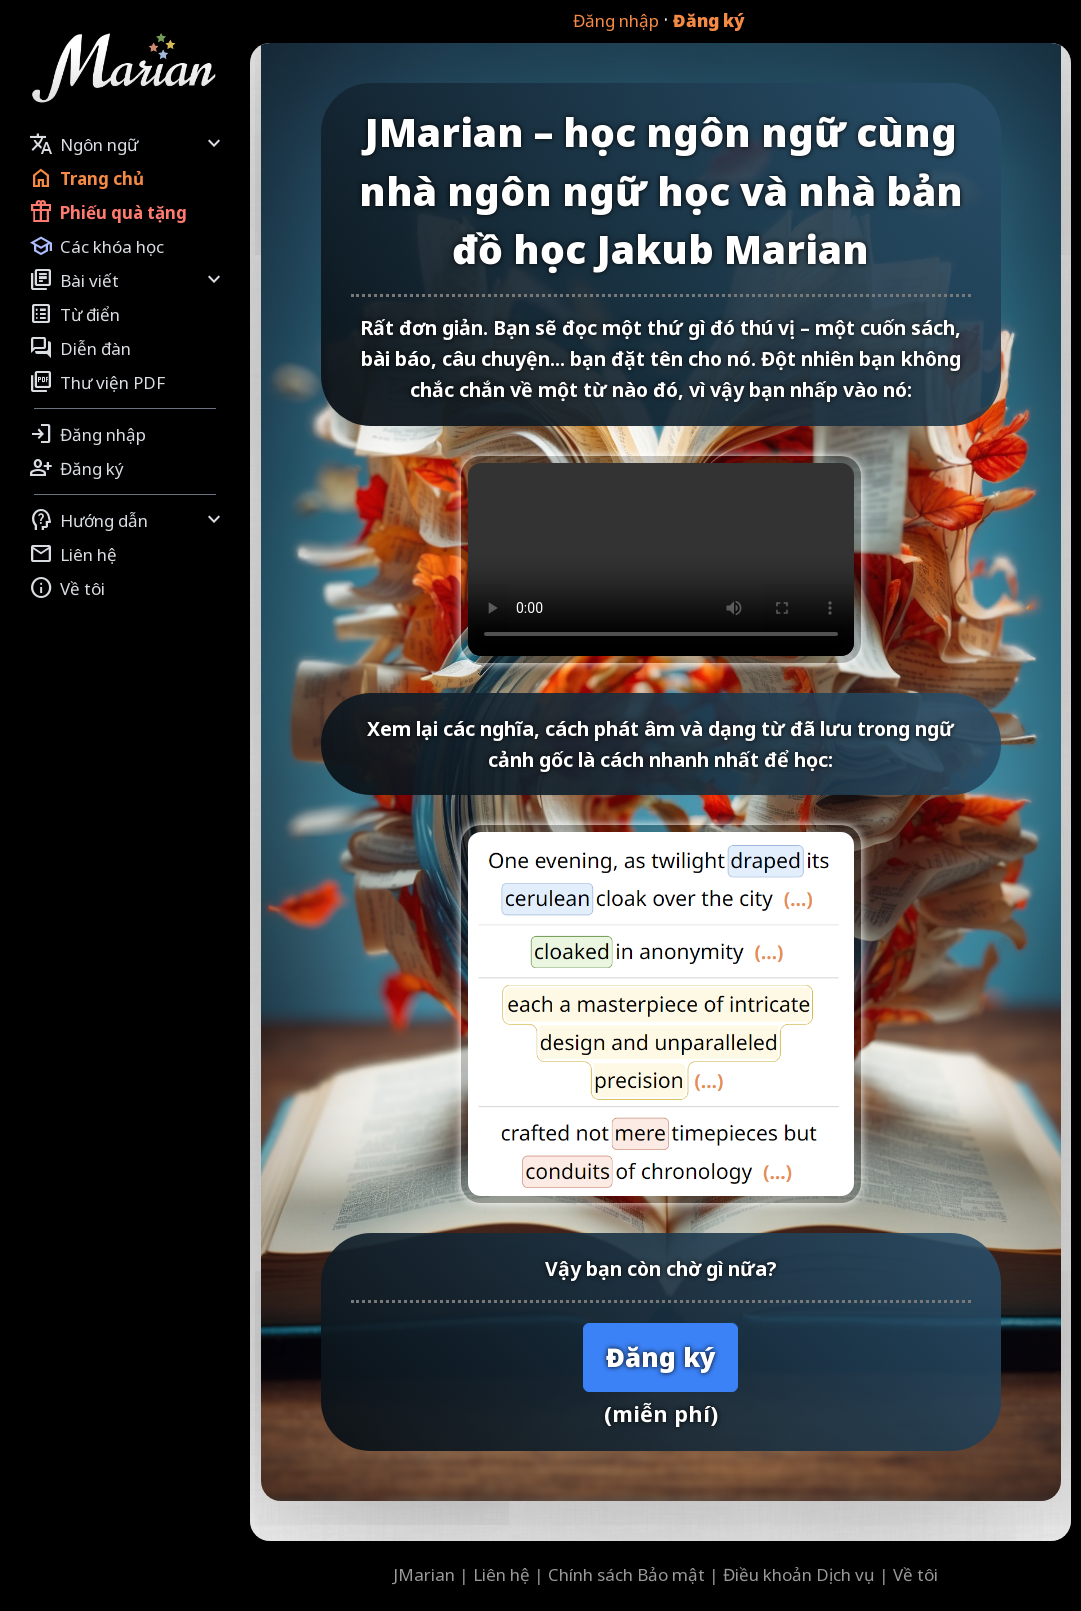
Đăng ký (708, 20)
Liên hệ (73, 554)
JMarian (424, 1574)
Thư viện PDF (97, 382)
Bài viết (127, 280)
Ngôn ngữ (127, 144)
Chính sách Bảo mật (626, 1574)
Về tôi (67, 588)
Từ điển (74, 314)
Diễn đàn (80, 348)
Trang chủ (86, 178)
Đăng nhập (616, 20)
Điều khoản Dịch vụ (799, 1574)
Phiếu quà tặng (108, 212)
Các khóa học (96, 246)
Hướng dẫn (127, 520)
